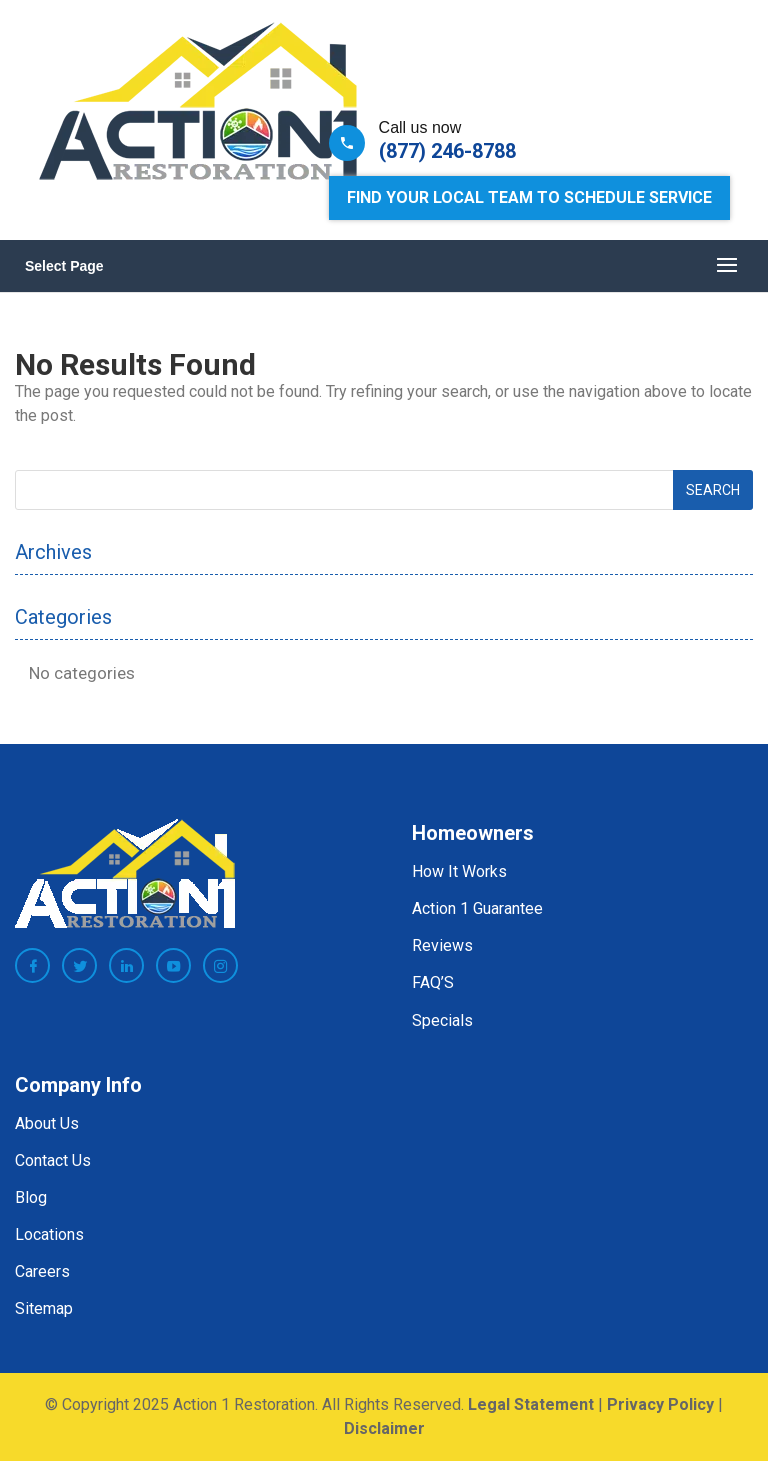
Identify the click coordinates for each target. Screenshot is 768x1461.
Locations (49, 1234)
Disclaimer (384, 1428)
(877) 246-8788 (447, 151)
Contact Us (53, 1160)
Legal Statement (531, 1404)
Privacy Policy (660, 1404)
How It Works (459, 871)
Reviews (442, 945)
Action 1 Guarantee (477, 908)
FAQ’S (433, 982)
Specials (442, 1020)
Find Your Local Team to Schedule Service (529, 197)
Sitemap (44, 1308)
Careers (42, 1271)
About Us (47, 1123)
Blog (31, 1197)
